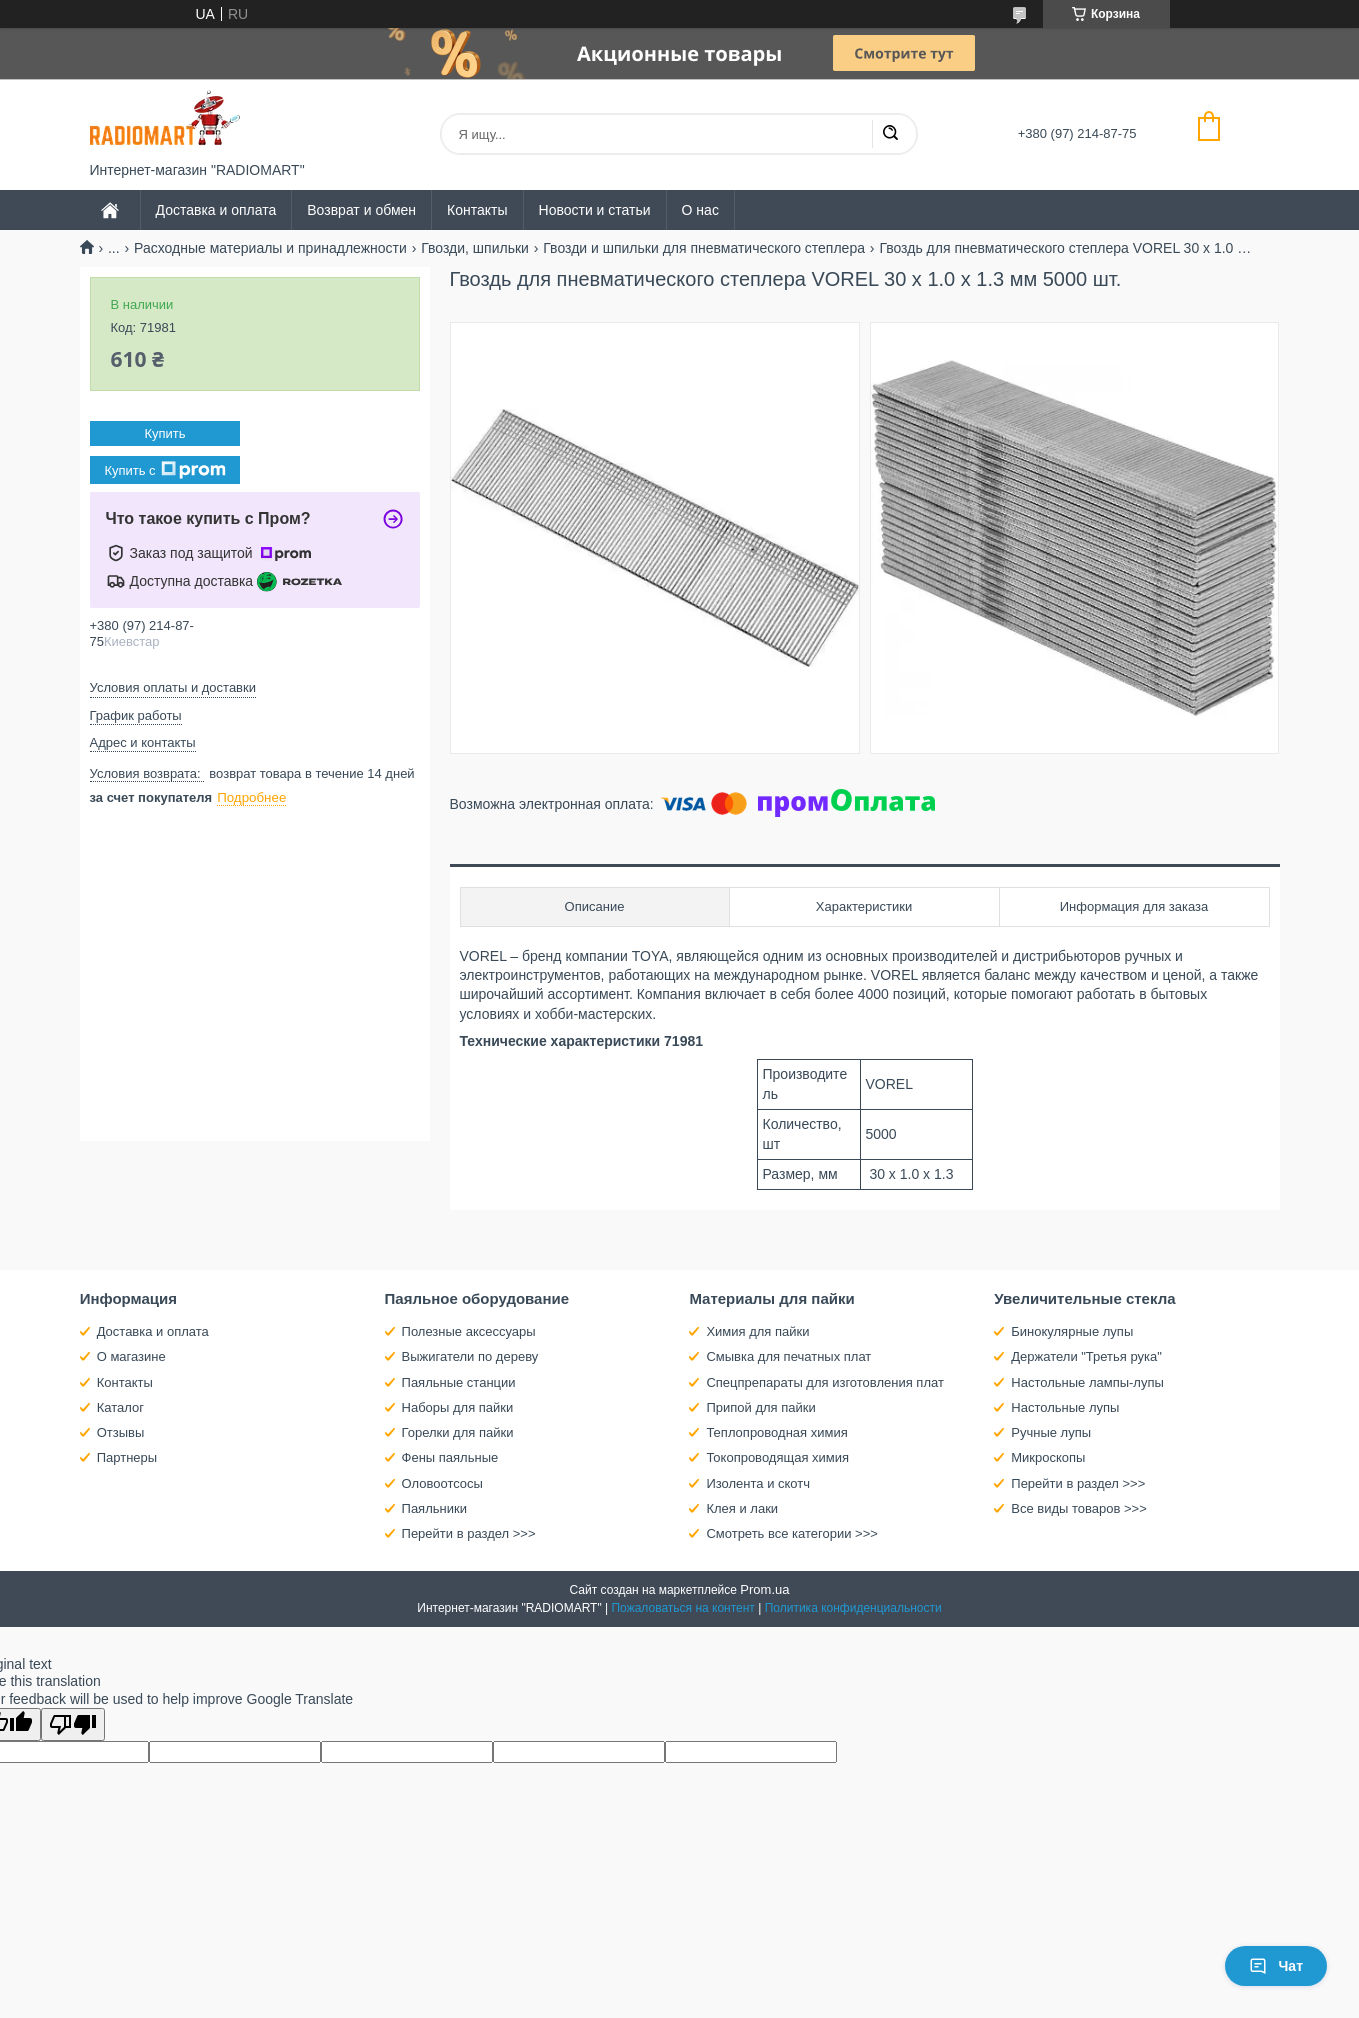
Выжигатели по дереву (470, 1356)
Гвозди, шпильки (475, 248)
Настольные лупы (1065, 1407)
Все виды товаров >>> (1079, 1508)
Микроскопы (1048, 1457)
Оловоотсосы (442, 1483)
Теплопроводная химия (776, 1432)
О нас (700, 210)
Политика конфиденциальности (853, 1608)
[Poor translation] (73, 1724)
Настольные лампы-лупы (1087, 1382)
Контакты (477, 210)
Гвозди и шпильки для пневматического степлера (704, 248)
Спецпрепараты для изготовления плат (824, 1382)
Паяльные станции (459, 1382)
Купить (164, 433)
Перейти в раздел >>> (469, 1533)
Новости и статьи (595, 210)
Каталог (120, 1407)
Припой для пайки (760, 1407)
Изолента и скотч (758, 1483)
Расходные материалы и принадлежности (270, 248)
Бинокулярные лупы (1072, 1331)
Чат (1276, 1966)
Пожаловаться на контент (682, 1608)
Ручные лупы (1051, 1432)
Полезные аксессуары (469, 1331)
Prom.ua (764, 1589)
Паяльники (434, 1508)
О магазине (131, 1356)
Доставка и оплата (216, 210)
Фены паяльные (450, 1457)
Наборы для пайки (458, 1407)
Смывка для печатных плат (788, 1356)
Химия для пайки (757, 1331)
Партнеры (127, 1457)
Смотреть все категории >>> (791, 1533)
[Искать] (890, 134)
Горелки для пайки (458, 1432)
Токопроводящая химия (777, 1457)
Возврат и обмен (361, 210)
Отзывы (121, 1432)
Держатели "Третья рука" (1086, 1356)
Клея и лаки (742, 1508)
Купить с (164, 470)
